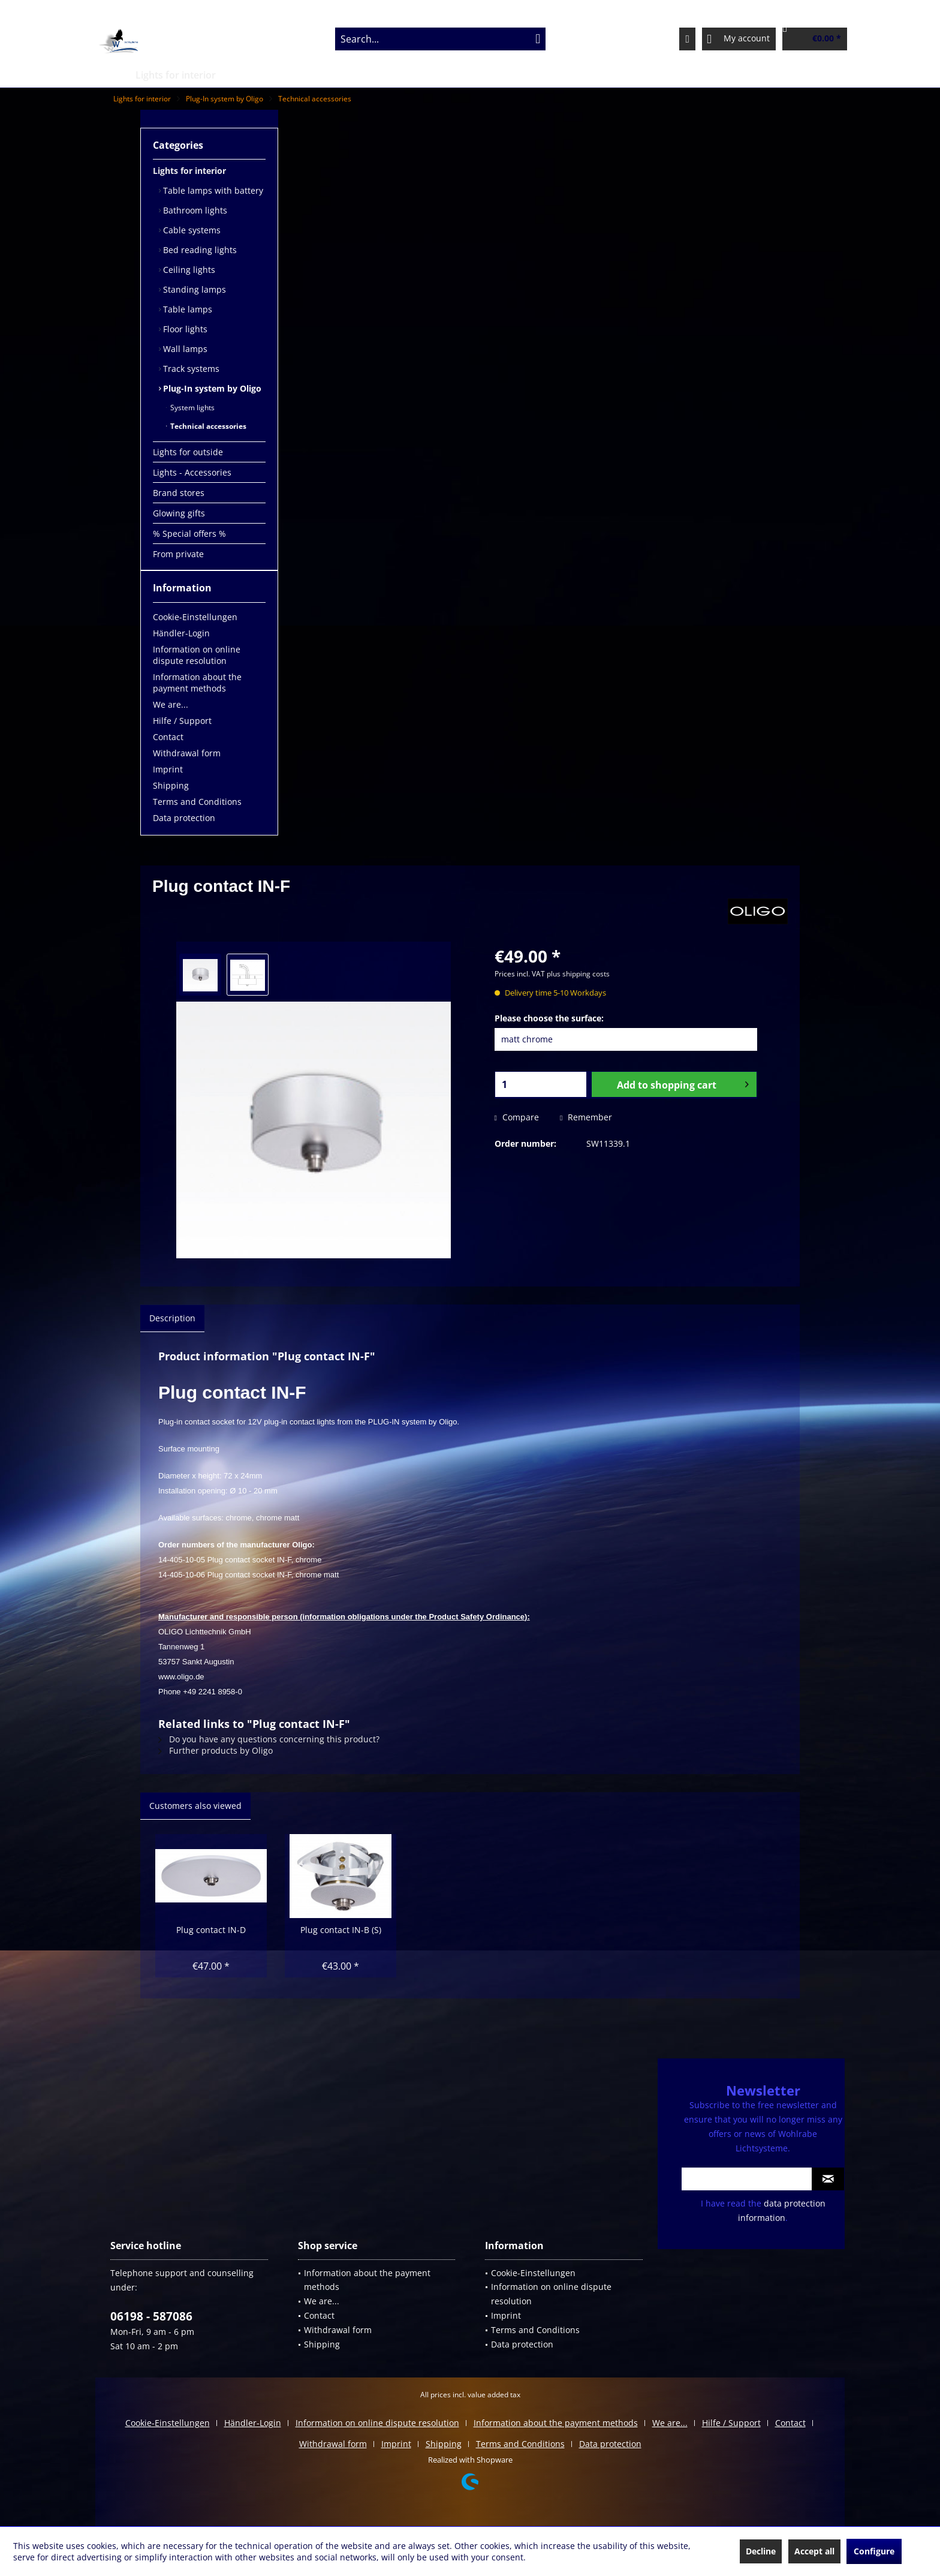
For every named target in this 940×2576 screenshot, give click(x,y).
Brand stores (178, 492)
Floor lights (184, 329)
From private (178, 554)
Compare (517, 1117)
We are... (170, 704)
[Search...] (440, 39)
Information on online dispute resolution (196, 655)
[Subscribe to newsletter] (828, 2179)
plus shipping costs (578, 974)
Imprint (168, 769)
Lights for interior (189, 170)
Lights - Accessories (192, 472)
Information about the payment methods (197, 682)
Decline (761, 2551)
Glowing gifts (179, 513)
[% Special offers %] (625, 75)
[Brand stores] (463, 75)
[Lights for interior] (175, 75)
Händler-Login (181, 633)
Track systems (190, 368)
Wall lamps (184, 348)
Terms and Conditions (197, 801)
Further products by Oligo (215, 1750)
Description (172, 1318)
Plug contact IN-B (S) (340, 1929)
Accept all (814, 2551)
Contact (168, 737)
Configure (874, 2551)
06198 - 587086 (151, 2316)
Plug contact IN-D (211, 1929)
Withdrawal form (187, 753)
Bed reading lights (199, 250)
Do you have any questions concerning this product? (268, 1739)
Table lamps (186, 309)
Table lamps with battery (212, 190)
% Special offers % (189, 533)
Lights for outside (188, 452)
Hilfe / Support (182, 720)
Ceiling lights (188, 269)
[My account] (738, 39)
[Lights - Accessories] (372, 75)
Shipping (171, 785)
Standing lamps (193, 289)
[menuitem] (440, 39)
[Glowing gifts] (538, 75)
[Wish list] (687, 39)
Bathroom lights (194, 210)
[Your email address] (747, 2179)
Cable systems (191, 230)
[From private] (711, 75)
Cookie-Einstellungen (195, 617)
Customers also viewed (195, 1805)
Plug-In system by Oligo (211, 388)
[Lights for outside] (272, 75)
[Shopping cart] (815, 39)
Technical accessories (207, 426)
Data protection (184, 817)
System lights (191, 407)
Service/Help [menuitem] (789, 10)
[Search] (537, 39)
